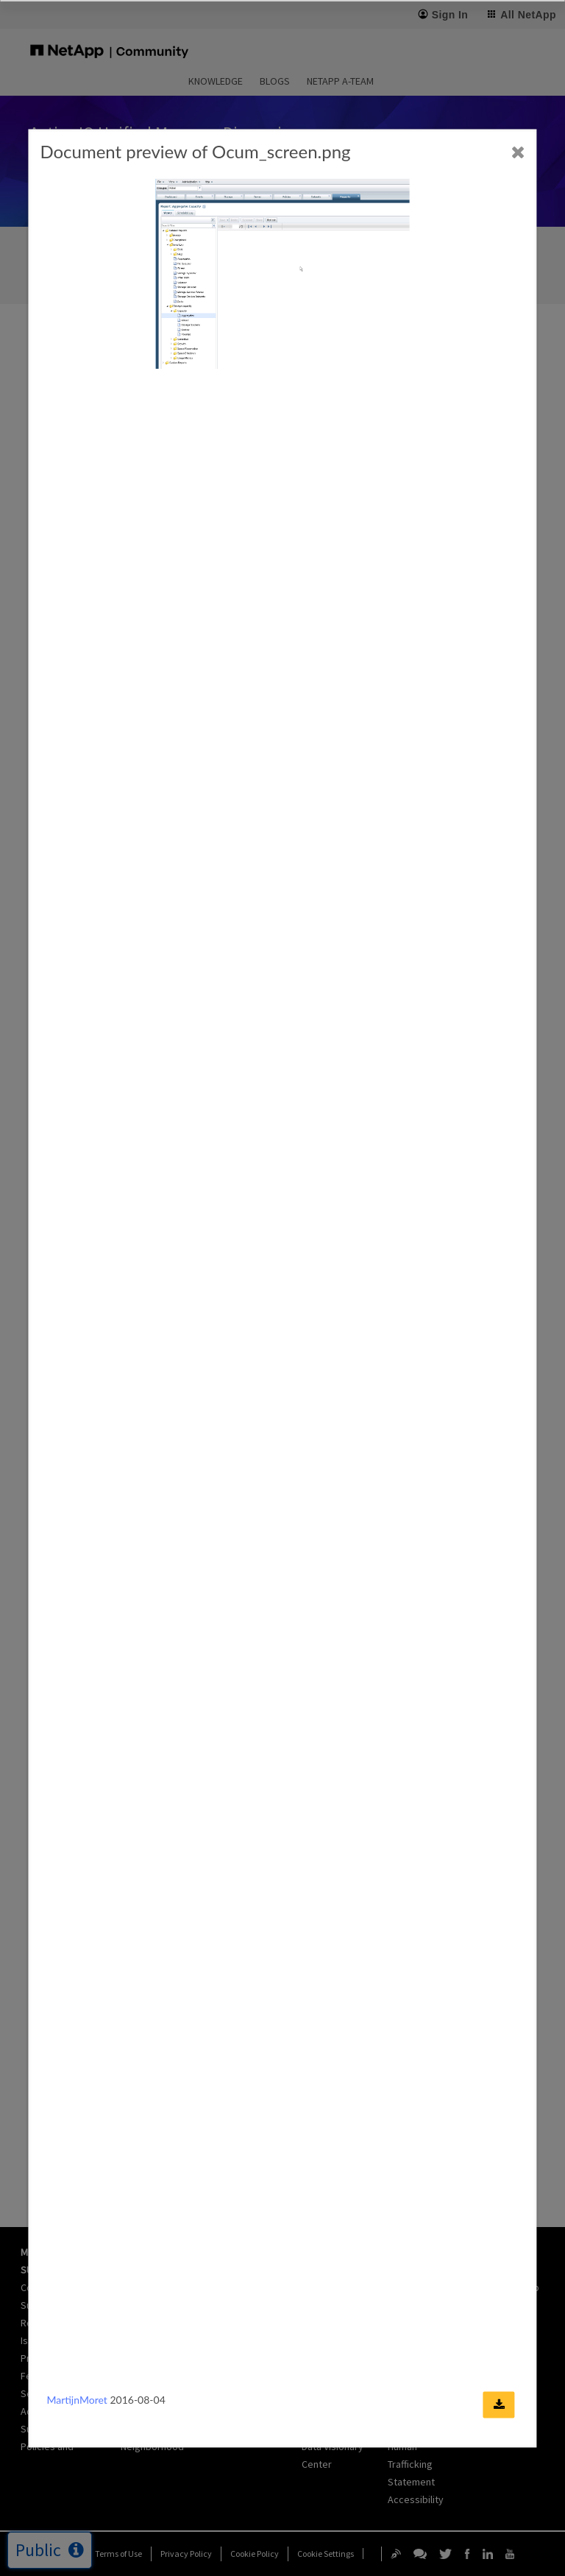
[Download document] (499, 2404)
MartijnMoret (76, 2399)
